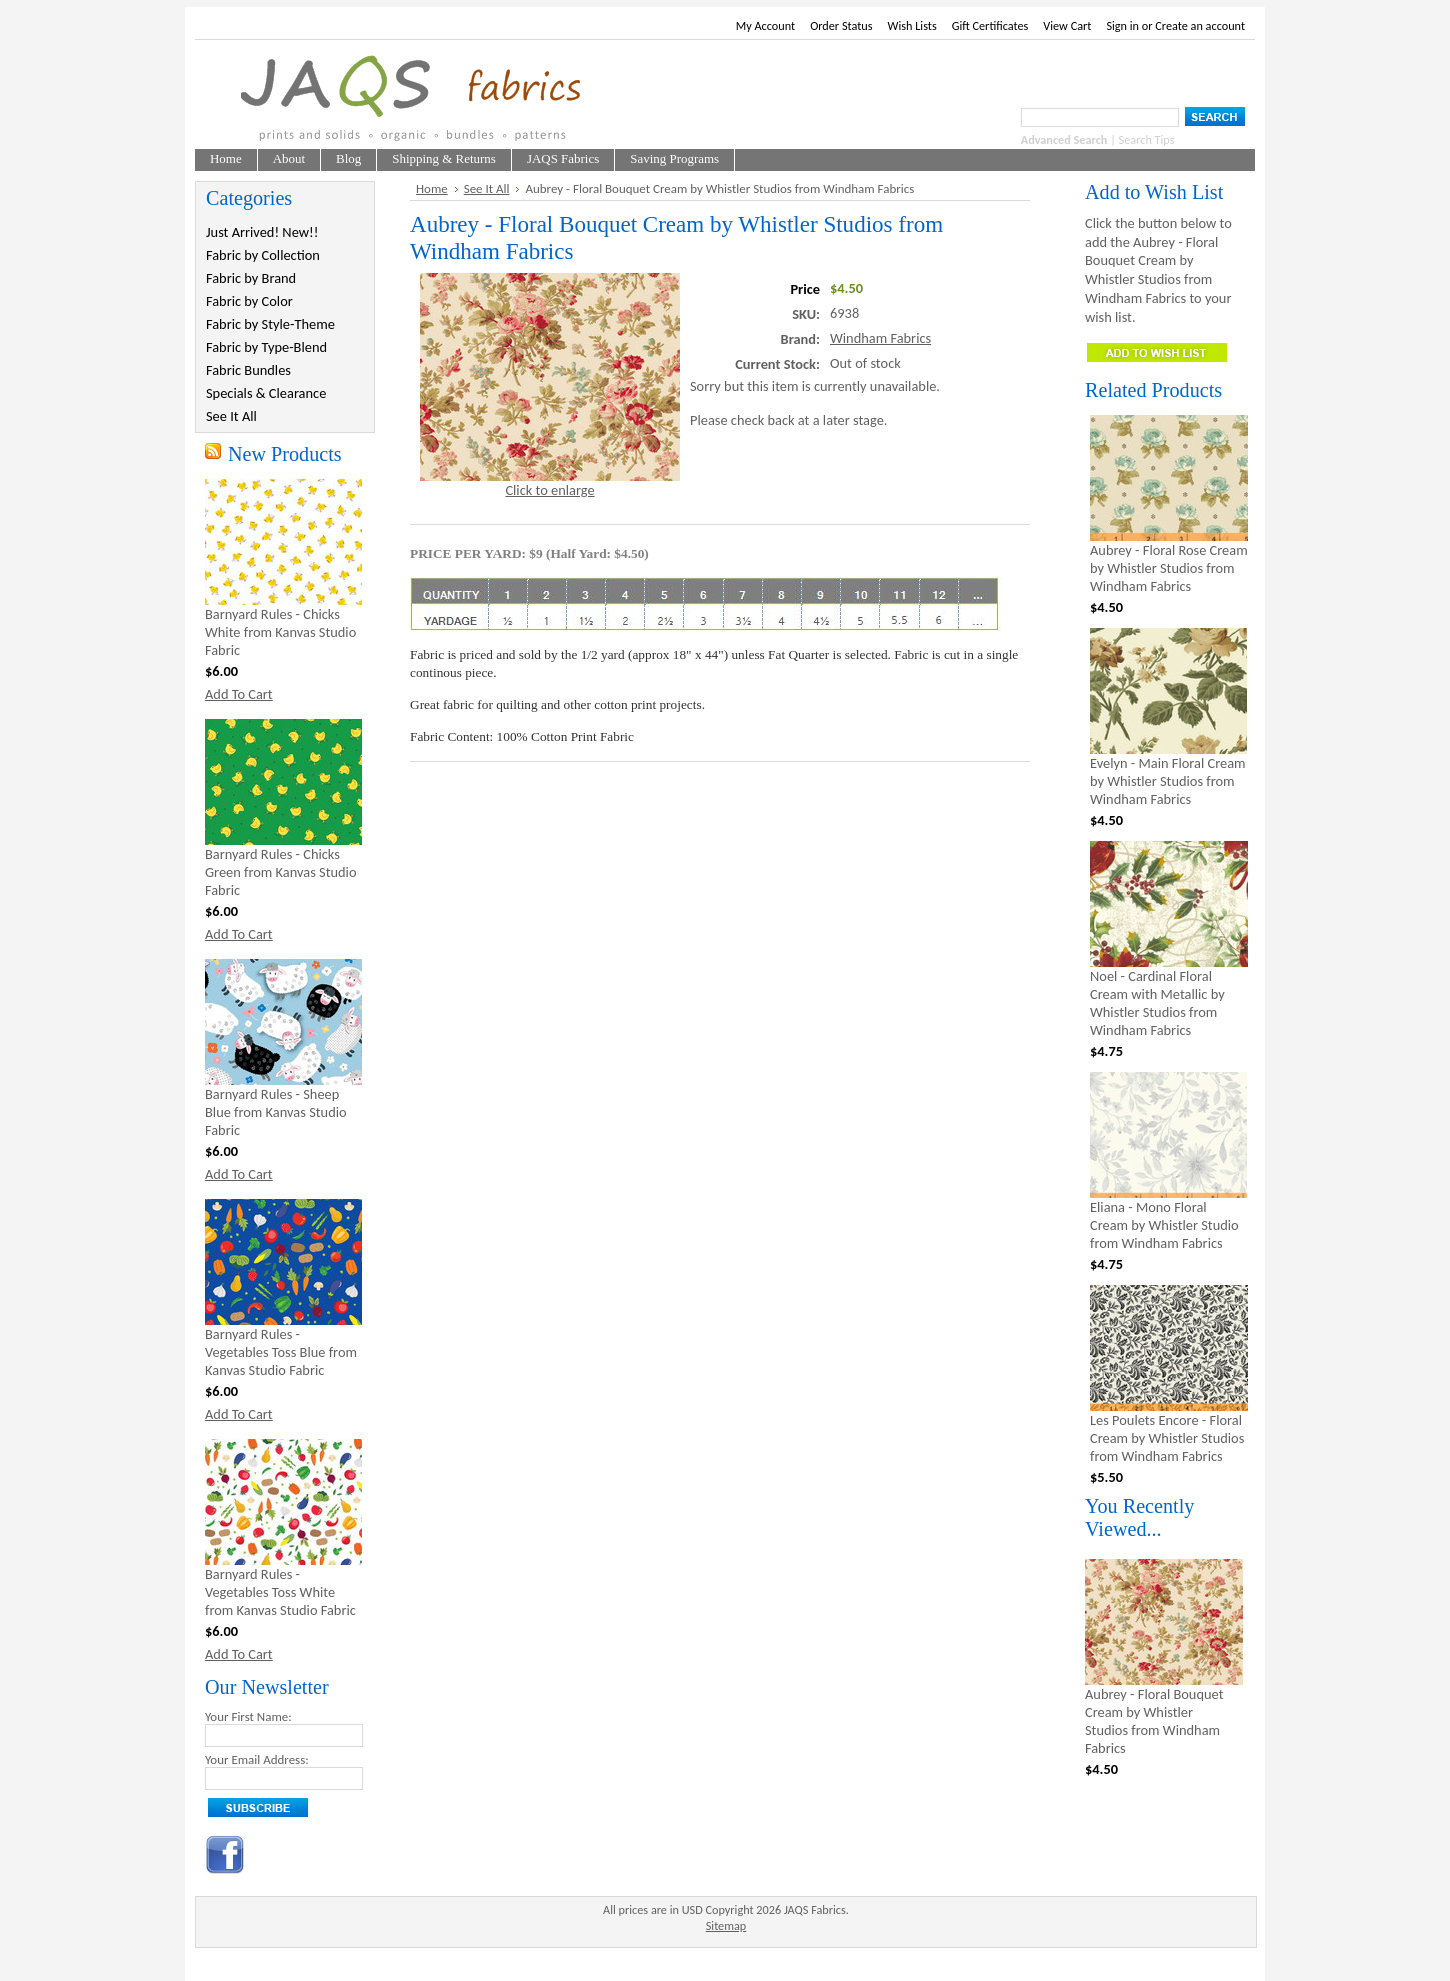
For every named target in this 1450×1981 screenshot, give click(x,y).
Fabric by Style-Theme (270, 324)
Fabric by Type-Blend (266, 347)
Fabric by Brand (251, 278)
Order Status (841, 25)
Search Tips (1147, 139)
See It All (231, 416)
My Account (765, 25)
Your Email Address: (257, 1759)
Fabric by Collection (263, 255)
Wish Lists (912, 25)
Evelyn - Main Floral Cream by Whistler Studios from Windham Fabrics (1168, 781)
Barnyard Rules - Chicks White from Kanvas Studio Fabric (280, 632)
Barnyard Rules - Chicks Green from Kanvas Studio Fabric (281, 872)
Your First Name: (248, 1716)
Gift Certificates (990, 25)
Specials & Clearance (266, 393)
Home (432, 188)
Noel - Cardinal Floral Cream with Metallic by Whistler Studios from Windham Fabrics (1157, 1003)
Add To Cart (239, 694)
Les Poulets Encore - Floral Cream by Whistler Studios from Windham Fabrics (1167, 1438)
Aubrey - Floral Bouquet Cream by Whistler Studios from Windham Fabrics (1154, 1721)
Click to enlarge (549, 490)
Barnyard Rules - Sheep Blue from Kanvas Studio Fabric (276, 1112)
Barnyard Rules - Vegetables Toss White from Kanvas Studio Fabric (280, 1592)
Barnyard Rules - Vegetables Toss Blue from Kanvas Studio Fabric (281, 1352)
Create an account (1200, 25)
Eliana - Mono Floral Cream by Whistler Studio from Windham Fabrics (1164, 1225)
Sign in (1122, 25)
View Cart (1067, 25)
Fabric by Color (249, 301)
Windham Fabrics (880, 338)
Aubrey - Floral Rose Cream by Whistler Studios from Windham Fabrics (1169, 568)
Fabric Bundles (248, 370)
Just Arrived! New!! (262, 232)
